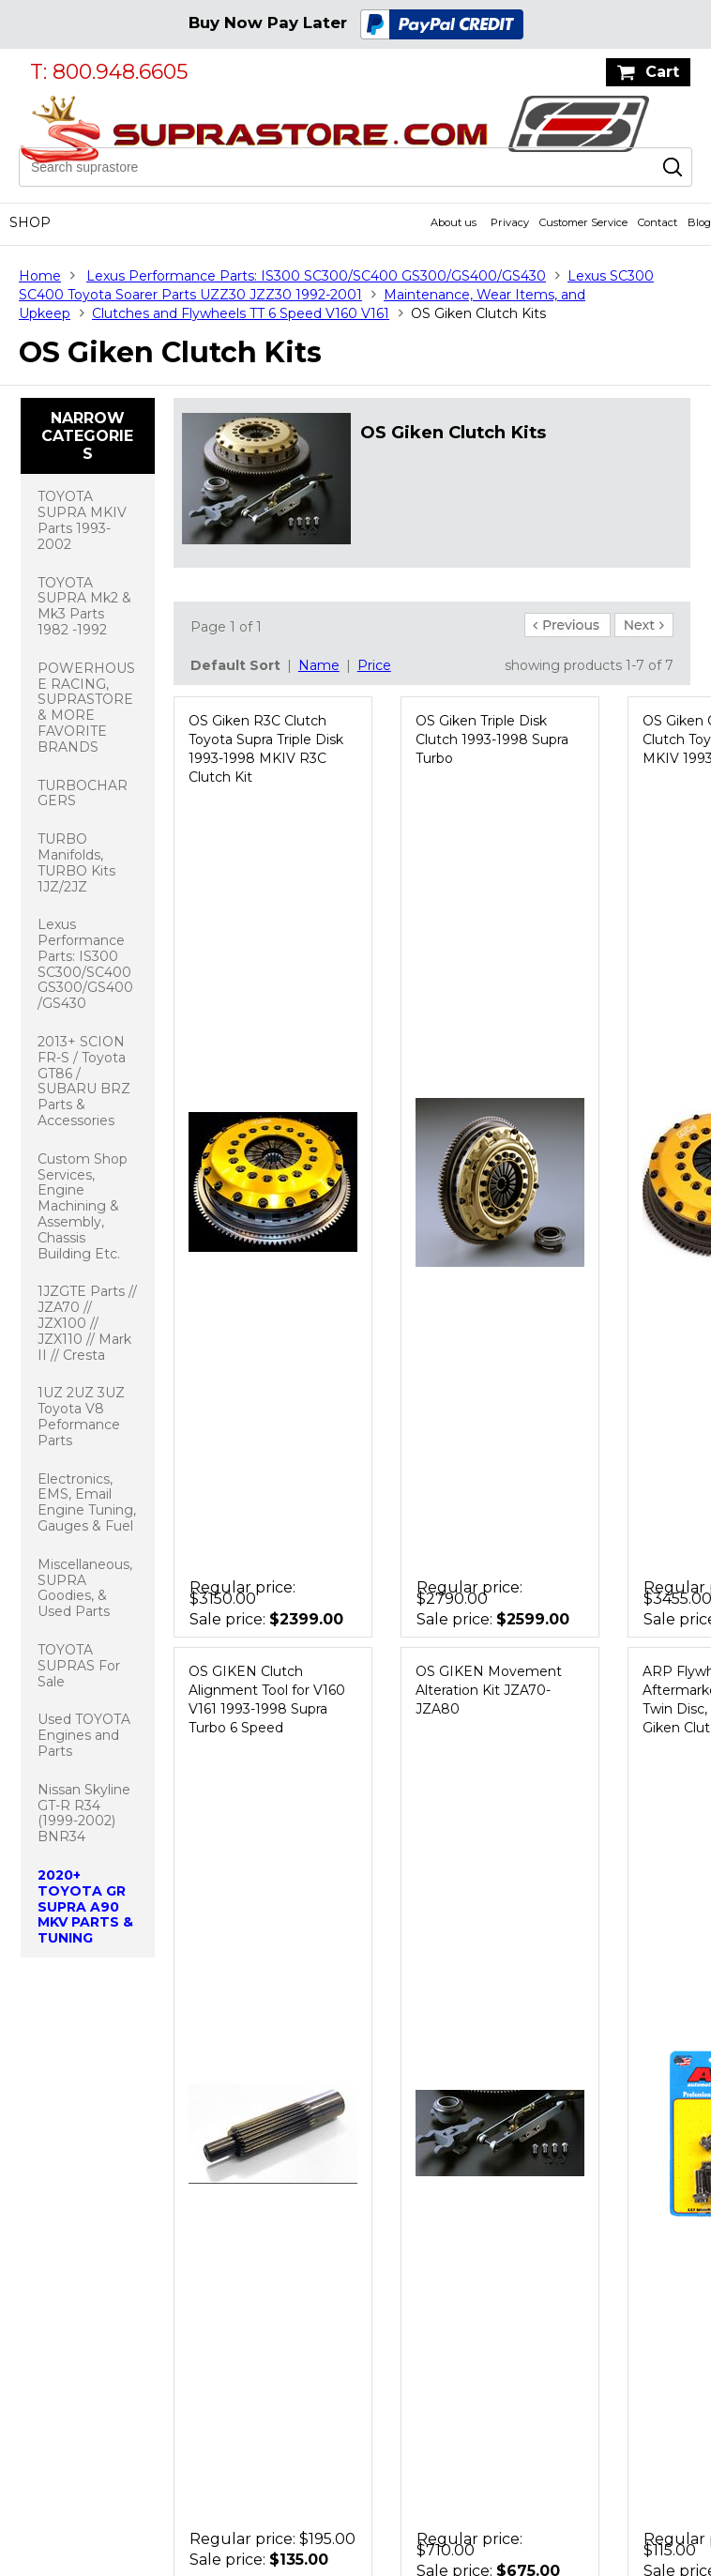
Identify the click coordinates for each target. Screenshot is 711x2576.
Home (40, 275)
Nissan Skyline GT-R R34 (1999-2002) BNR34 (84, 1813)
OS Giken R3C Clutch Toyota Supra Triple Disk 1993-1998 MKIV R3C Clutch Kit (266, 748)
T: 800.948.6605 (109, 71)
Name (319, 665)
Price (374, 665)
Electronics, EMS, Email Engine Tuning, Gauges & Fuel (87, 1502)
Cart (662, 72)
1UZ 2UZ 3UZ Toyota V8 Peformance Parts (81, 1416)
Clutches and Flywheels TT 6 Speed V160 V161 (240, 313)
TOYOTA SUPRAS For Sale (79, 1665)
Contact (657, 222)
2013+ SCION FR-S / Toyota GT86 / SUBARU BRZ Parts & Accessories (84, 1081)
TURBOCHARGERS (83, 793)
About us (454, 222)
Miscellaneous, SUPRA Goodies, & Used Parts (85, 1588)
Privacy (510, 222)
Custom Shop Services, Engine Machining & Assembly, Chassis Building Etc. (83, 1206)
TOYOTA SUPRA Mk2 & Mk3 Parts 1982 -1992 (84, 606)
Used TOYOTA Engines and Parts (84, 1735)
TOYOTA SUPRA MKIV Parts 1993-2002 (82, 520)
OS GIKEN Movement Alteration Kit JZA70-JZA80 (489, 1690)
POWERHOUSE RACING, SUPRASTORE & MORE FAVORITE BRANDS (86, 707)
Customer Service (583, 222)
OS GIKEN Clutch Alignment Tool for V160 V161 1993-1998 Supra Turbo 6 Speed (267, 1699)
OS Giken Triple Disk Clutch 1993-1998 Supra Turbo (492, 739)
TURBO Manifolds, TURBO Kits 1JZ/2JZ (76, 862)
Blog (699, 222)
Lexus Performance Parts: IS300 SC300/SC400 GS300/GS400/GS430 (316, 275)
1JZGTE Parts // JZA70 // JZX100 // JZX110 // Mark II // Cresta (87, 1323)
